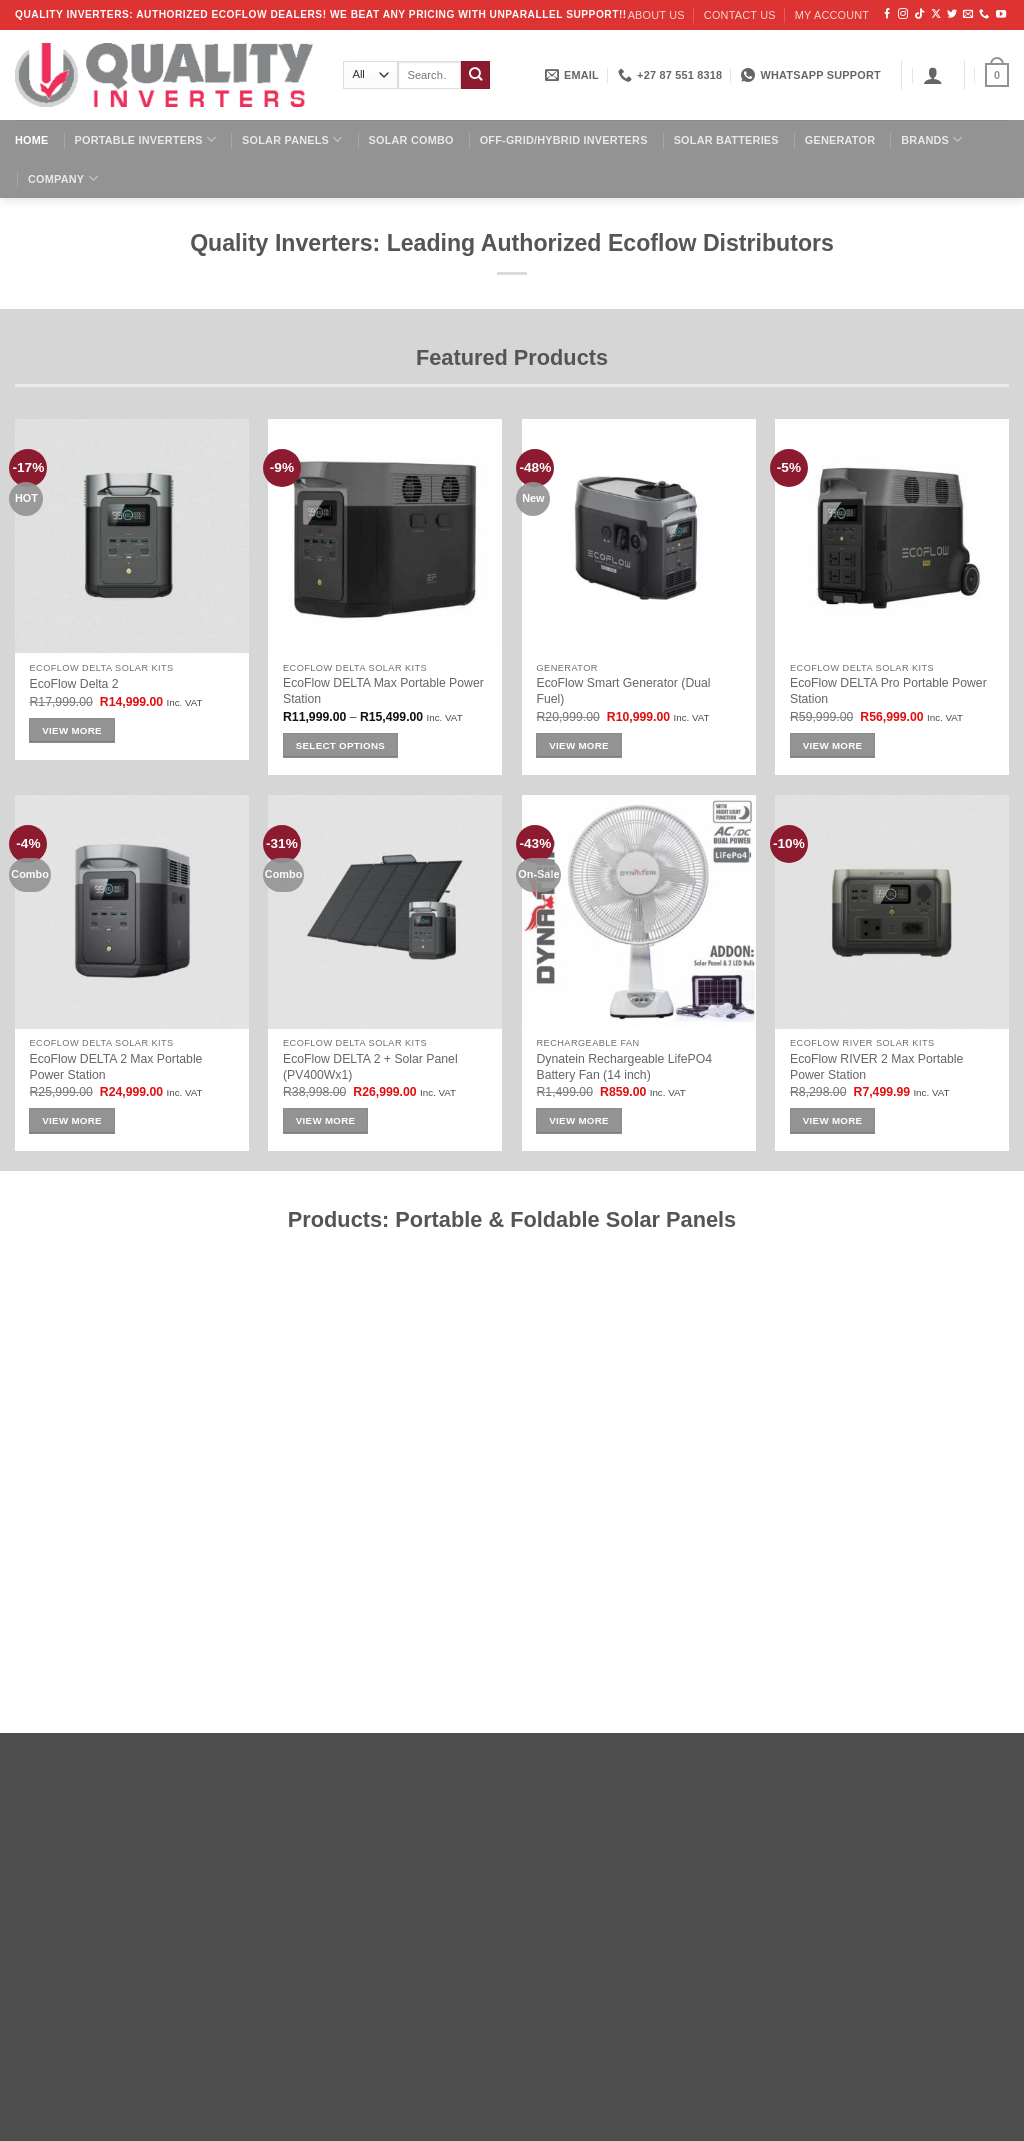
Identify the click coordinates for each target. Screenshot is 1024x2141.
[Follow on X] (936, 14)
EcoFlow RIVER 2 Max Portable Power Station (876, 1067)
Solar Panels (292, 139)
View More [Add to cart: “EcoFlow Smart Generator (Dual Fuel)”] (579, 745)
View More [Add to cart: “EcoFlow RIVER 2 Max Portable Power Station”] (833, 1120)
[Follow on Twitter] (952, 14)
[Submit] (475, 75)
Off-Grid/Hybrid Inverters (564, 140)
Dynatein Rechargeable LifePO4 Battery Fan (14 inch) (623, 1067)
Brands (931, 139)
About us (656, 15)
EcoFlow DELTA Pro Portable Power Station (888, 691)
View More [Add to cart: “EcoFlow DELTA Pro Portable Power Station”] (833, 745)
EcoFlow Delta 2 (73, 684)
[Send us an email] (968, 14)
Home (32, 140)
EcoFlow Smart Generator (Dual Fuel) (623, 691)
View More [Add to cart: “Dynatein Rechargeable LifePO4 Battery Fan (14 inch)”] (579, 1120)
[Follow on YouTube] (1001, 14)
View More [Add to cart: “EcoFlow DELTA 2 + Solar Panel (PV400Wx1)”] (326, 1120)
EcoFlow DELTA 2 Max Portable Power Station (115, 1067)
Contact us (740, 15)
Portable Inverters (146, 139)
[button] (933, 75)
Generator (840, 140)
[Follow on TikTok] (919, 14)
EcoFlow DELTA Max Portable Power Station (383, 691)
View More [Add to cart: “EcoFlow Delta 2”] (72, 730)
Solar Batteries (726, 140)
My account (832, 15)
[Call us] (984, 14)
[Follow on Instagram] (903, 14)
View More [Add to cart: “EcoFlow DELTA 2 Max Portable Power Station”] (72, 1120)
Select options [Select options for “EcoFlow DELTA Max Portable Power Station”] (340, 745)
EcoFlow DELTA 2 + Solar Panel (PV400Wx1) (370, 1067)
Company (63, 178)
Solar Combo (411, 140)
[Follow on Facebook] (887, 14)
